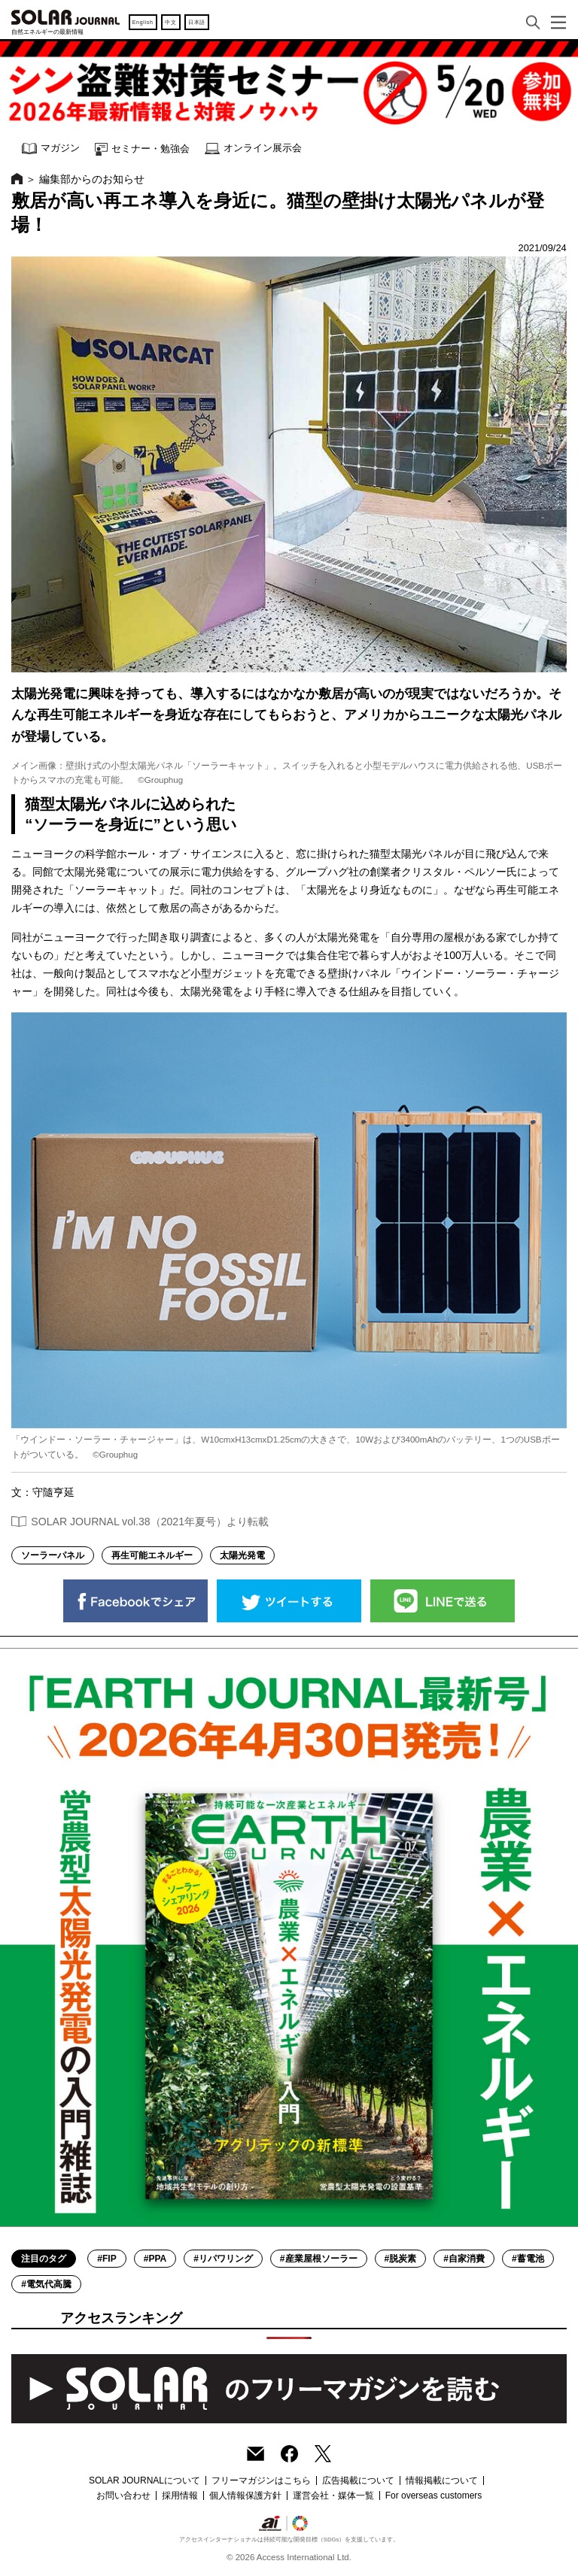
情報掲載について (442, 2480)
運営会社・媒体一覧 (333, 2495)
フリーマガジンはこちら (261, 2480)
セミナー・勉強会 (142, 149)
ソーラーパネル (52, 1555)
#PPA (155, 2258)
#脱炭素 (401, 2258)
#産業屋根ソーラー (318, 2258)
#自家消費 (464, 2258)
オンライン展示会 (253, 148)
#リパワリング (223, 2258)
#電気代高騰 (46, 2284)
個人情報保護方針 (245, 2495)
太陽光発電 (242, 1555)
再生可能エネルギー (152, 1555)
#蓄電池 (528, 2258)
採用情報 (180, 2495)
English (143, 22)
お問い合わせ (123, 2495)
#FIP (106, 2258)
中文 (170, 22)
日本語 (196, 22)
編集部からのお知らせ (91, 179)
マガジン (51, 148)
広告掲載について (358, 2480)
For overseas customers (433, 2495)
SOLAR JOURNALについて (144, 2480)
